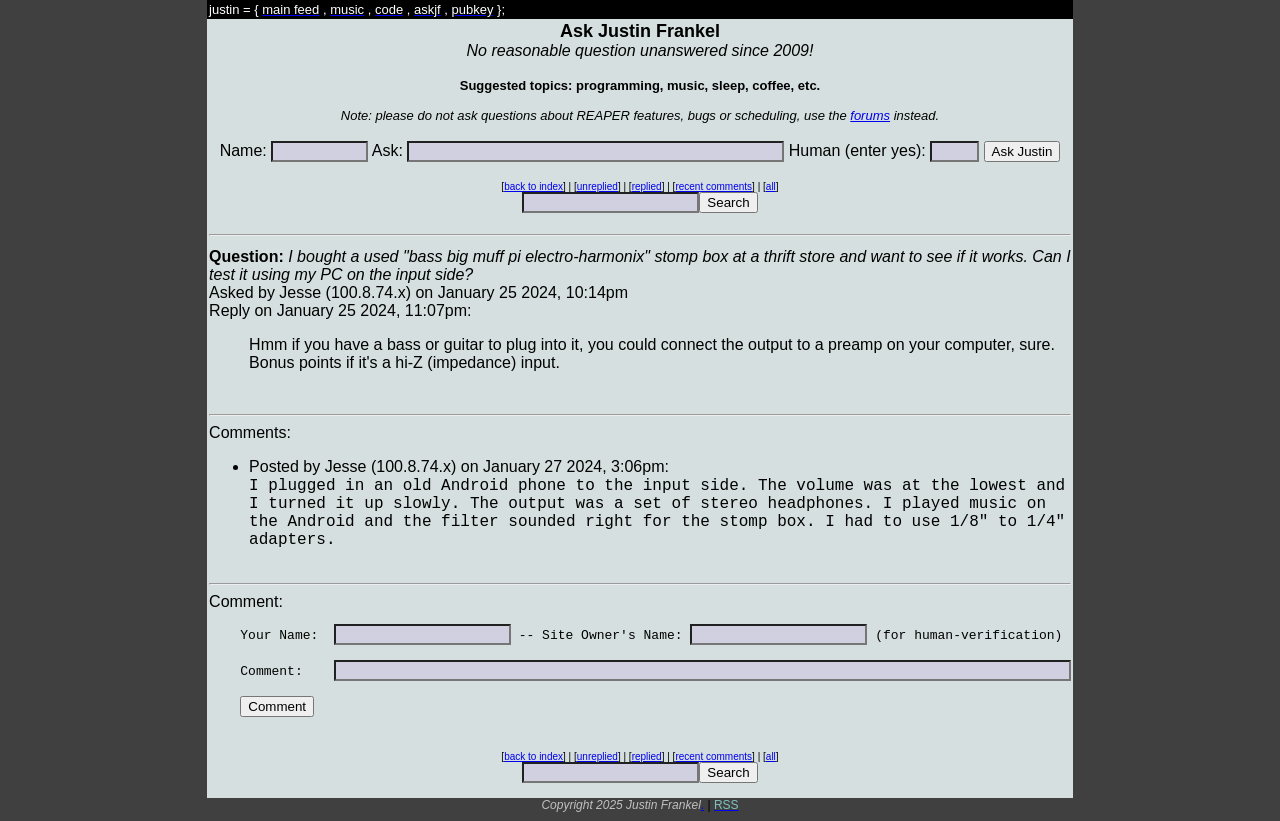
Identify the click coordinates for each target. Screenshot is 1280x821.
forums (870, 115)
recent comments (713, 186)
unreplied (597, 186)
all (771, 186)
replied (647, 186)
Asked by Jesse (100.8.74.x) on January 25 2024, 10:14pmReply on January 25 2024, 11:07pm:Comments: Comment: (640, 526)
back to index (533, 186)
